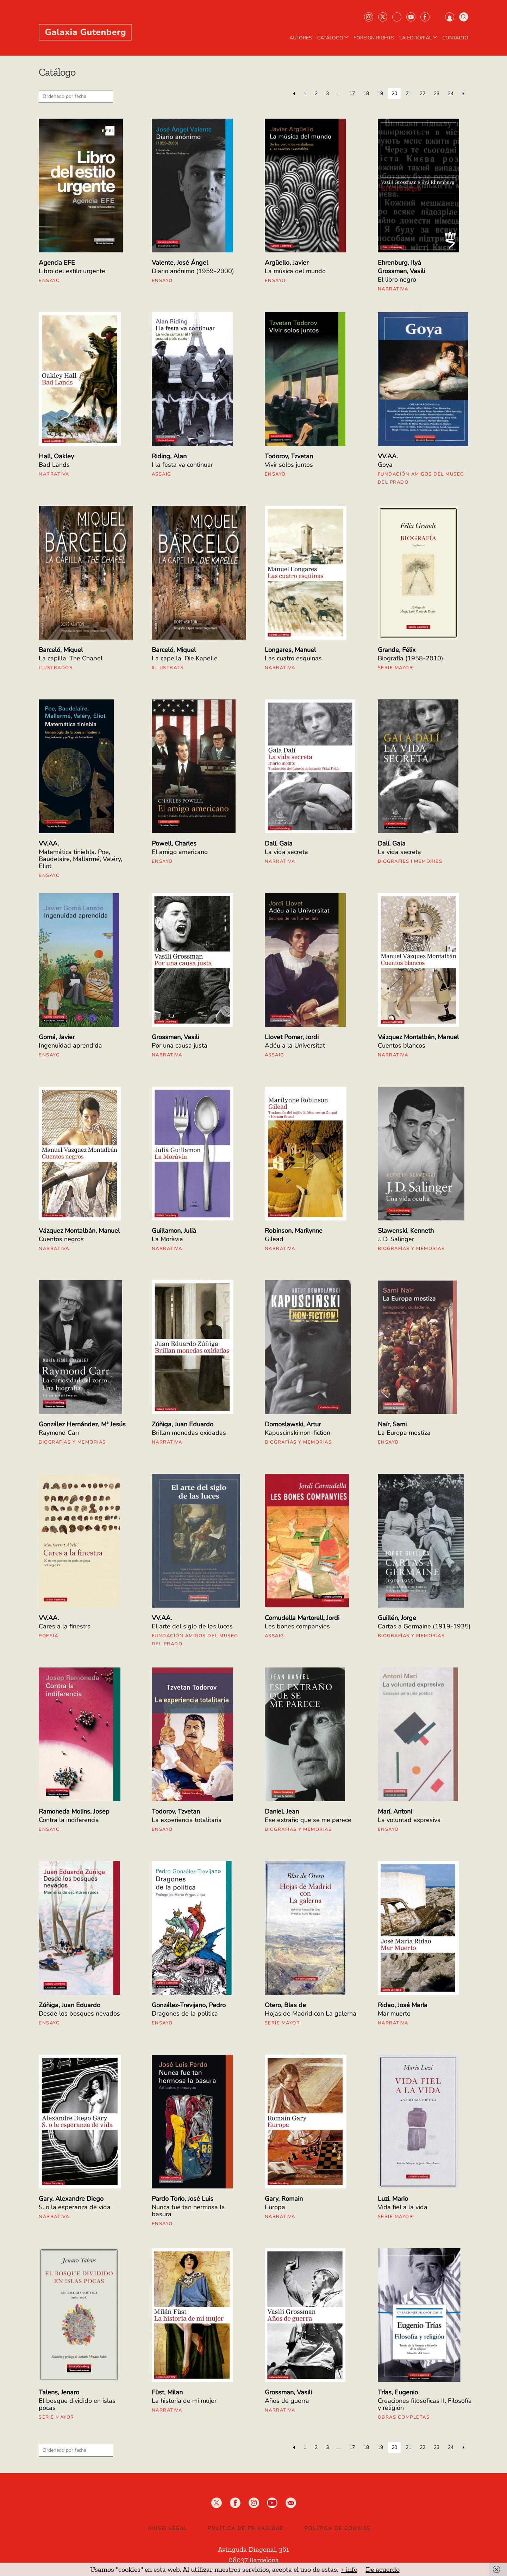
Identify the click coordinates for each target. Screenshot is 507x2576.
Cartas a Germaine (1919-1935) (424, 1626)
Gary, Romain (284, 2198)
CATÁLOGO (333, 38)
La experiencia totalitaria (187, 1820)
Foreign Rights (373, 38)
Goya (385, 464)
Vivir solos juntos (289, 464)
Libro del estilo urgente (72, 271)
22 (422, 93)
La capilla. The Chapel (70, 658)
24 (450, 93)
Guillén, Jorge (397, 1618)
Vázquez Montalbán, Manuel (418, 1037)
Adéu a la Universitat (295, 1045)
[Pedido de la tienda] (76, 96)
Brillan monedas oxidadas (189, 1432)
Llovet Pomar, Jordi (292, 1037)
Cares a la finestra (65, 1626)
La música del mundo (295, 271)
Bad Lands (54, 464)
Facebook (425, 16)
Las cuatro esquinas (293, 658)
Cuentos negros (61, 1239)
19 (380, 93)
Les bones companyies (297, 1626)
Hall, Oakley (56, 456)
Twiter (382, 16)
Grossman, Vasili (401, 271)
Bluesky (396, 16)
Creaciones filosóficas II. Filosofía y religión (425, 2404)
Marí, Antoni (395, 1811)
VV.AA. (388, 456)
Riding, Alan (169, 456)
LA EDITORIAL (419, 38)
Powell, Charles (174, 843)
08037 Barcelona (254, 2560)
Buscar (463, 16)
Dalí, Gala (279, 843)
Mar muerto (394, 2013)
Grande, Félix (396, 650)
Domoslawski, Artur (293, 1424)
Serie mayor (395, 668)
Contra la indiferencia (69, 1820)
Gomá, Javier (57, 1037)
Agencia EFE (57, 262)
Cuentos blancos (401, 1045)
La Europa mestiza (404, 1432)
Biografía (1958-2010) (410, 658)
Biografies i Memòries (410, 861)
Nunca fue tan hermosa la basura (188, 2210)
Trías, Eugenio (398, 2392)
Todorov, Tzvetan (289, 456)
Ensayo (49, 280)
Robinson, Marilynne (294, 1230)
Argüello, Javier (286, 262)
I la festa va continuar (182, 464)
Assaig (161, 474)
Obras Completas (404, 2417)
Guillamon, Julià (174, 1230)
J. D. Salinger (396, 1239)
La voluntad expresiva (409, 1820)
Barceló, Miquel (61, 650)
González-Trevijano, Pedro (189, 2005)
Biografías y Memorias (411, 1248)
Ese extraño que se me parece (308, 1820)
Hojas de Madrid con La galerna (310, 2013)
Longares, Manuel (290, 650)
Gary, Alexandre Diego (71, 2198)
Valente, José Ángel (180, 262)
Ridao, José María (402, 2005)
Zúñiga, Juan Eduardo (182, 1424)
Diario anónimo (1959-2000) (193, 271)
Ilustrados (56, 668)
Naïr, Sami (392, 1424)
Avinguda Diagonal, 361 (253, 2549)
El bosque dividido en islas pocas (77, 2404)
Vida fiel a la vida (402, 2207)
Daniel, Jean (282, 1811)
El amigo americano (180, 852)
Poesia (48, 1636)
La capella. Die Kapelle (185, 658)
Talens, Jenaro (59, 2392)
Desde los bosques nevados (79, 2013)
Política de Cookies (338, 2528)
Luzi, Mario (393, 2198)
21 (408, 93)
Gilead (274, 1239)
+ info (349, 2569)
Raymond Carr (59, 1432)
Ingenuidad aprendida (70, 1045)
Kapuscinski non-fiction (297, 1432)
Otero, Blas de (285, 2005)
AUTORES (300, 38)
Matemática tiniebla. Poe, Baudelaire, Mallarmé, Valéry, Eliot (80, 859)
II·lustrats (168, 668)
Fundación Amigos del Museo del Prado (421, 478)
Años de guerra (287, 2400)
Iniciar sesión (449, 16)
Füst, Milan (167, 2392)
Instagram (368, 16)
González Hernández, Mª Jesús (82, 1424)
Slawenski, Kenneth (406, 1230)
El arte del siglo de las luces (192, 1626)
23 (436, 93)
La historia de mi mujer (184, 2400)
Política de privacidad (246, 2528)
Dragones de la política (185, 2013)
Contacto (455, 38)
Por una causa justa (179, 1045)
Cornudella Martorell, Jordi (302, 1618)
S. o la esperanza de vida (75, 2207)
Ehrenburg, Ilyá (399, 262)
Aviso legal (168, 2528)
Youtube (410, 16)
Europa (275, 2207)
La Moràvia (167, 1239)
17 (352, 93)
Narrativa (393, 289)
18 (366, 93)
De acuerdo (383, 2569)
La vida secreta (286, 852)
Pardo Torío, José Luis (182, 2198)
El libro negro (397, 279)
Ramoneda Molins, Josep (74, 1811)
